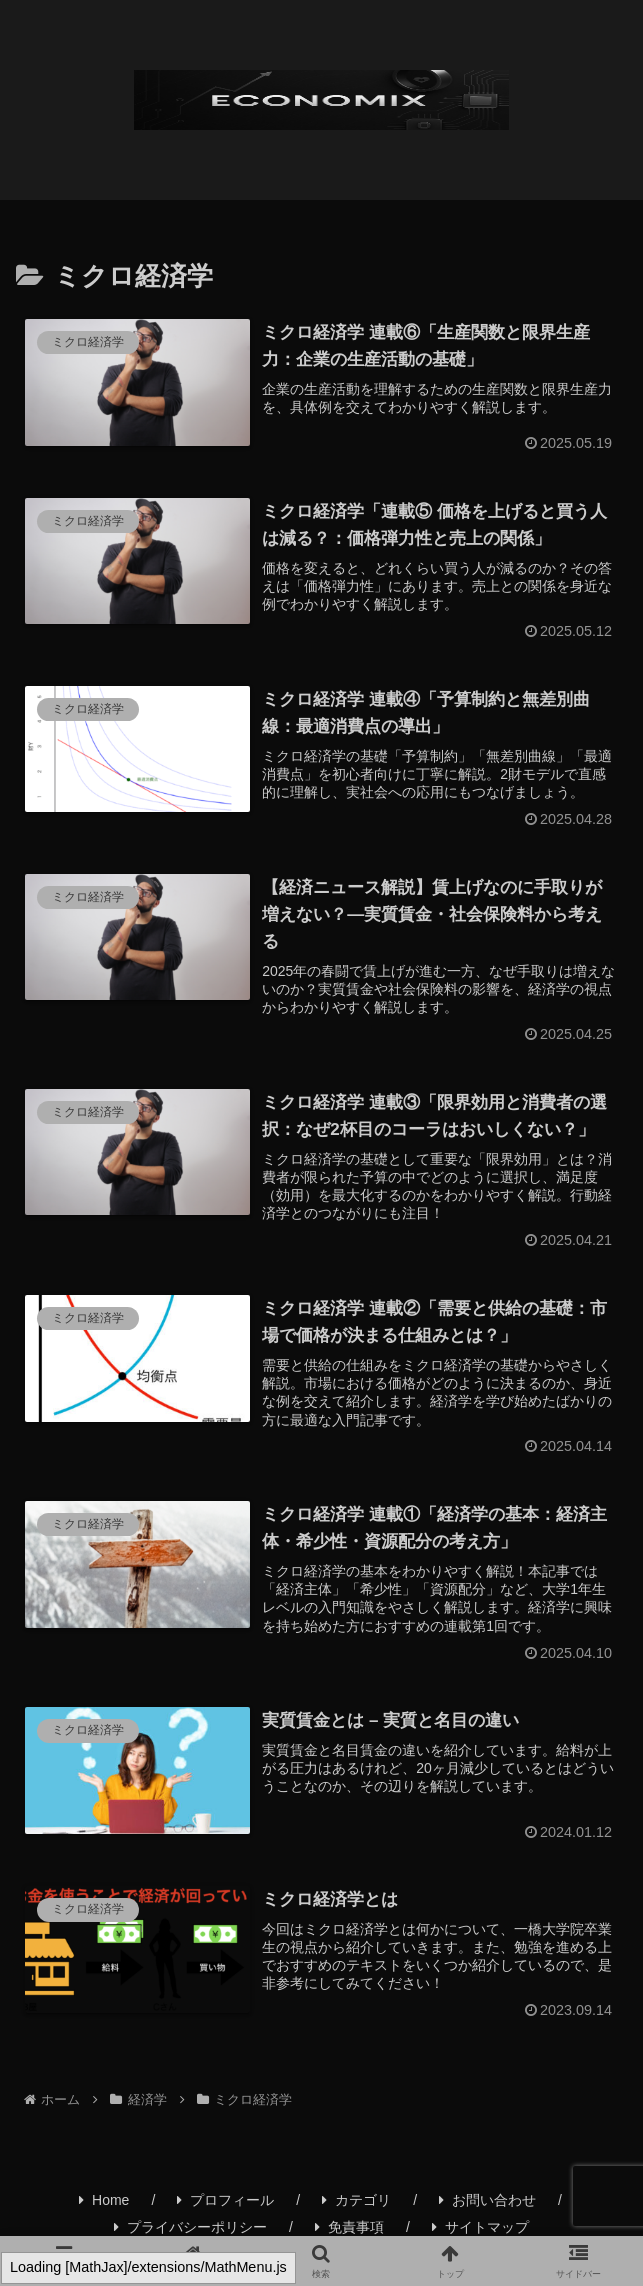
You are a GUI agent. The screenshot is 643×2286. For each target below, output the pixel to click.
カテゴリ (356, 2200)
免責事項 (349, 2227)
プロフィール (225, 2200)
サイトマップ (480, 2227)
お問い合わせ (487, 2200)
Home (104, 2200)
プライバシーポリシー (190, 2227)
